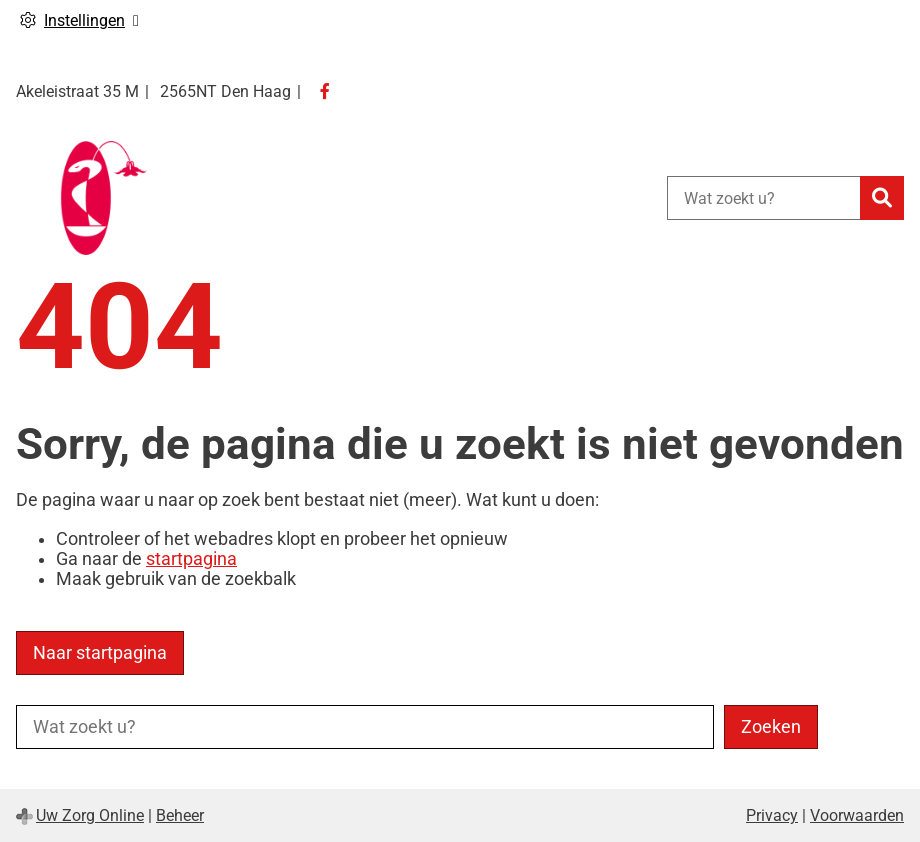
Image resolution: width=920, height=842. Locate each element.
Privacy (772, 815)
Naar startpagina (100, 653)
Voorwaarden (857, 815)
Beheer (180, 815)
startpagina (191, 559)
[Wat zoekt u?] (763, 198)
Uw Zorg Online (90, 815)
